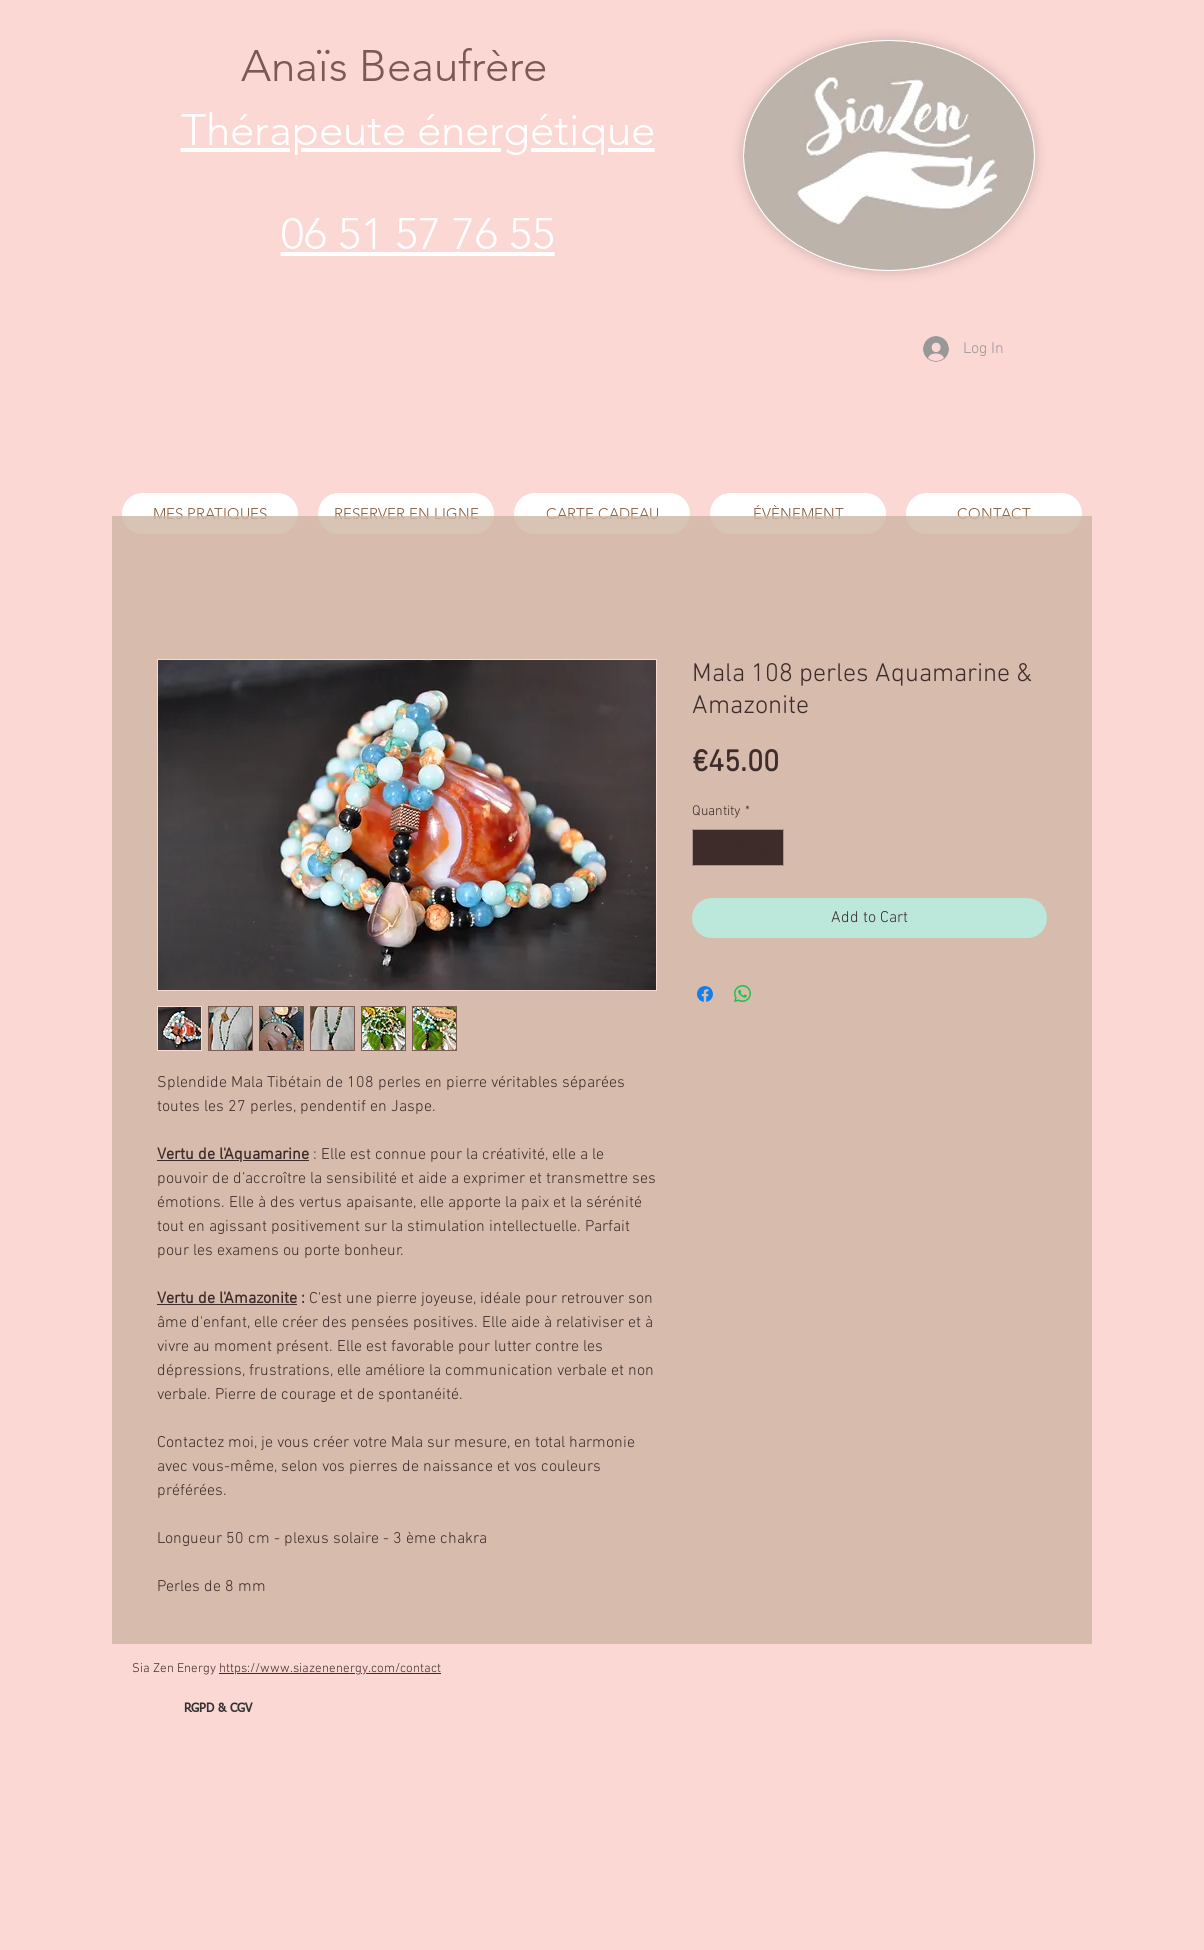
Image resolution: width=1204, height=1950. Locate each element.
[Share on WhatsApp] (743, 994)
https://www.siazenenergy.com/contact (330, 1669)
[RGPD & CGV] (218, 1710)
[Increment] (768, 847)
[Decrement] (707, 847)
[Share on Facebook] (705, 994)
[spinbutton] (738, 847)
